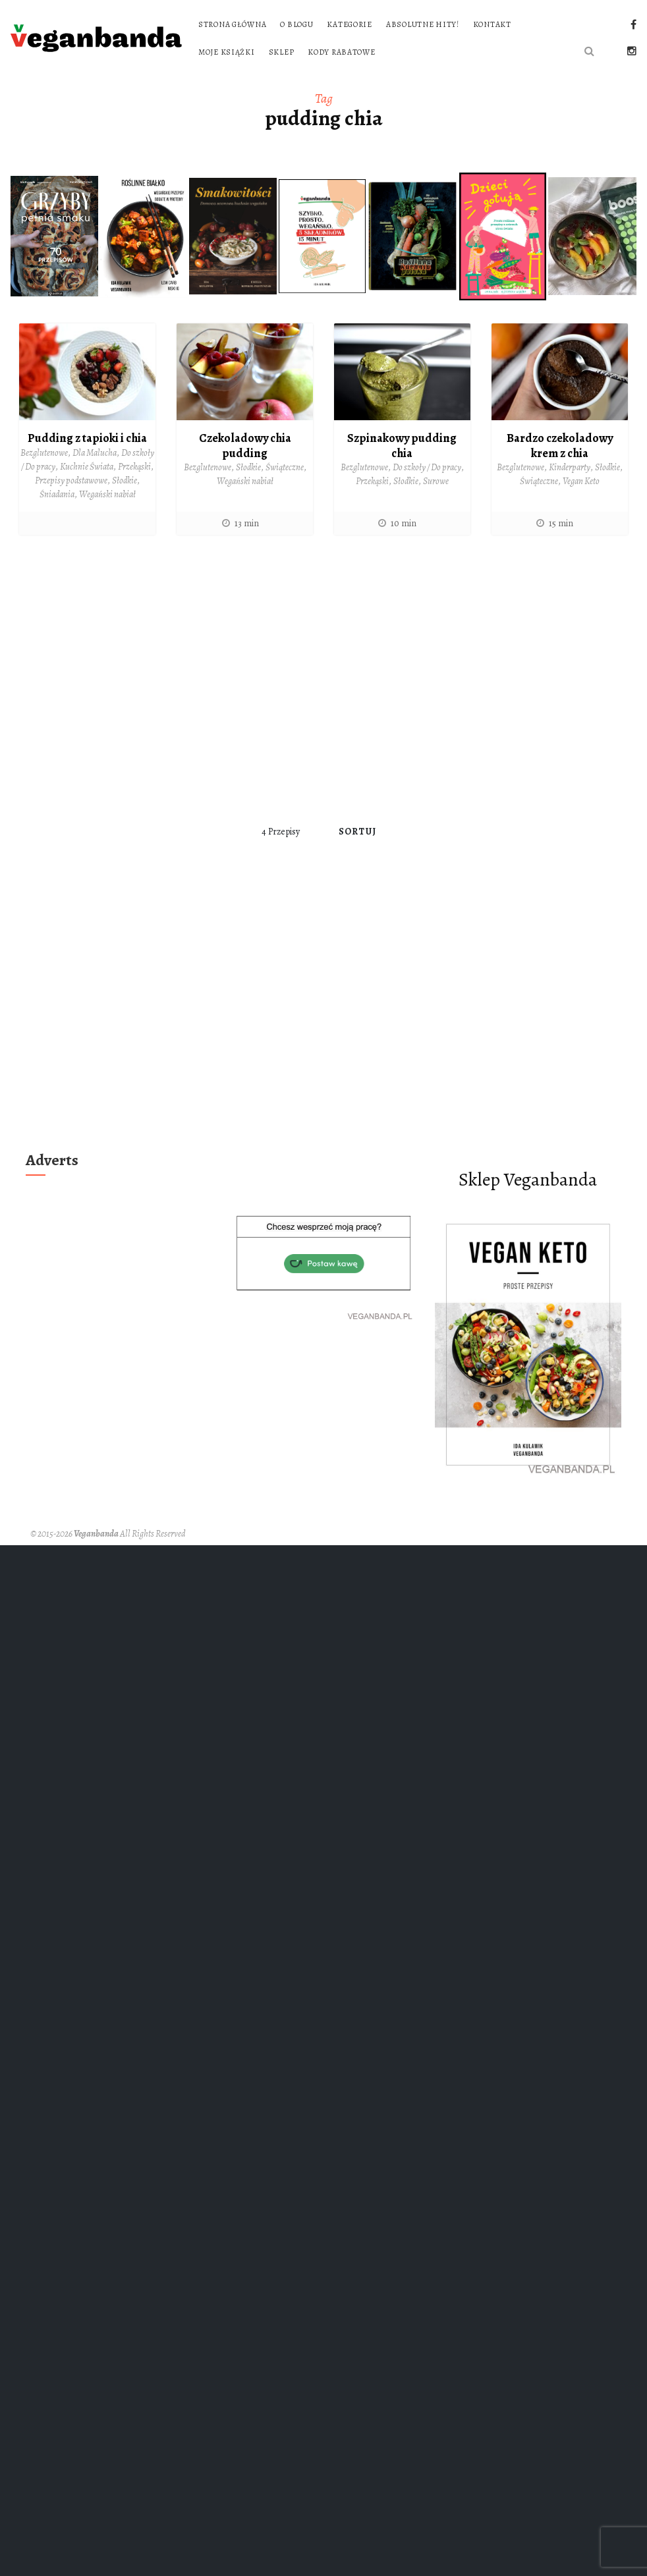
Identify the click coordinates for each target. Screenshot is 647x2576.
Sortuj (357, 831)
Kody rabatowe (341, 52)
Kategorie (349, 24)
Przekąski (134, 466)
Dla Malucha (94, 453)
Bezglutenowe (44, 453)
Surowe (436, 481)
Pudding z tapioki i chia (87, 438)
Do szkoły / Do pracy (427, 467)
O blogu (296, 24)
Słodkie (124, 480)
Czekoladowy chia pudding (245, 445)
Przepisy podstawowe (71, 480)
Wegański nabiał (107, 494)
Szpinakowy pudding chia (402, 445)
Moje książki (226, 52)
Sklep (282, 52)
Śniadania (57, 494)
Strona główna (232, 24)
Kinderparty (569, 467)
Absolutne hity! (422, 24)
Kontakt (492, 24)
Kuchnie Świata (86, 466)
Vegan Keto (581, 481)
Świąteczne (285, 467)
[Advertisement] (132, 679)
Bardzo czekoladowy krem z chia (560, 445)
